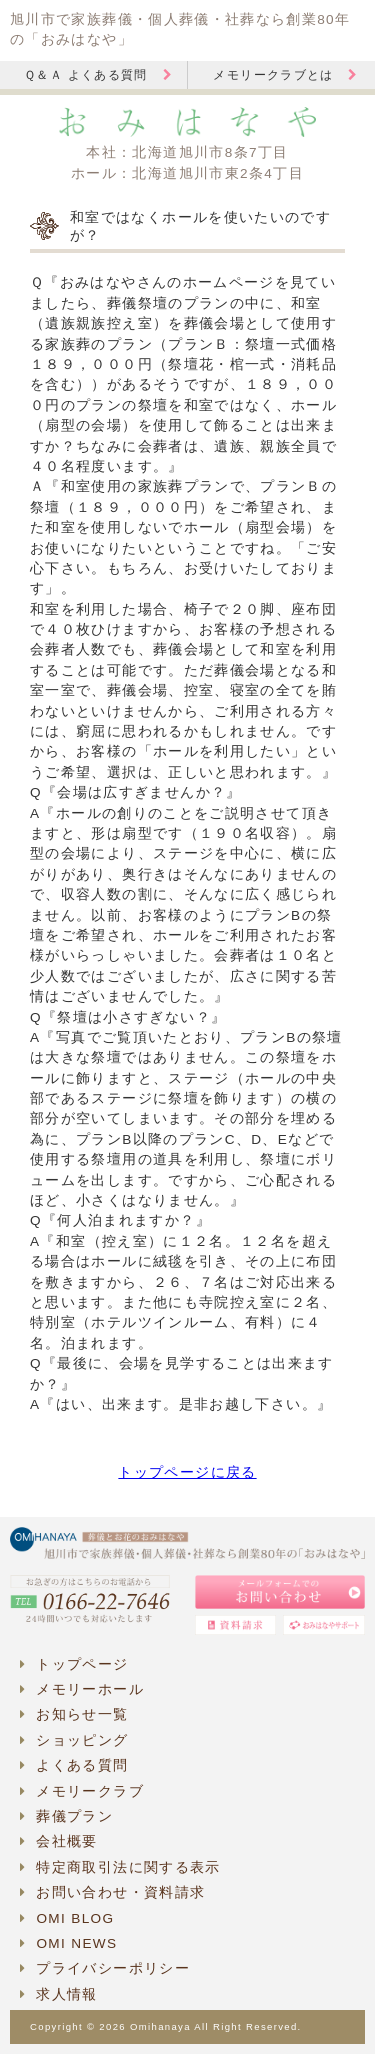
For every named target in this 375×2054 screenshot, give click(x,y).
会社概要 (59, 1841)
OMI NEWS (69, 1943)
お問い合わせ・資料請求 (112, 1892)
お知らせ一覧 (74, 1714)
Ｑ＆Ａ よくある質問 (98, 75)
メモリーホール (82, 1689)
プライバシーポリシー (105, 1968)
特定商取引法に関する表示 (120, 1867)
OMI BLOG (67, 1918)
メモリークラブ (82, 1791)
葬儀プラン (66, 1816)
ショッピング (74, 1740)
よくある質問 (74, 1765)
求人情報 (59, 1994)
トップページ (74, 1664)
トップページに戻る (187, 1472)
